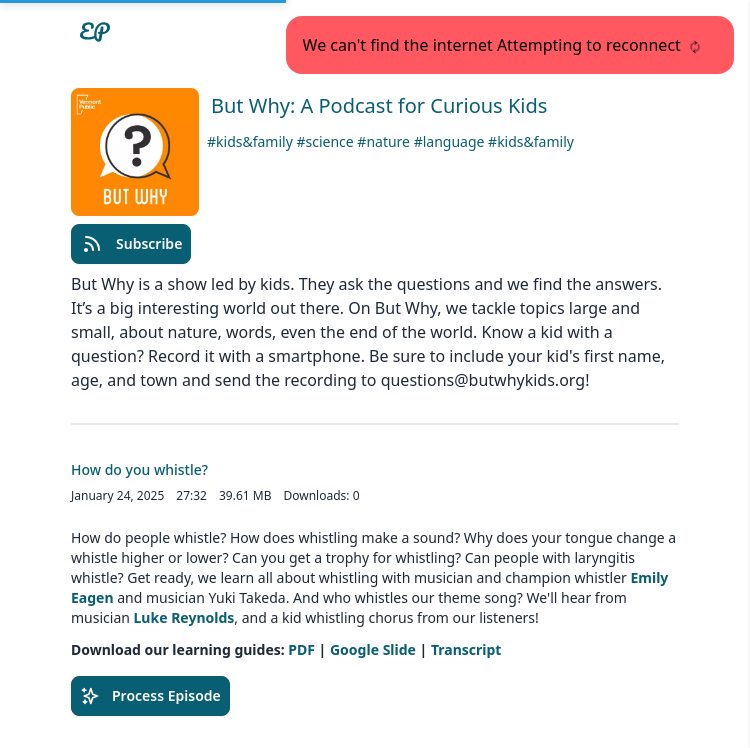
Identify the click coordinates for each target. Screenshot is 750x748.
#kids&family (251, 141)
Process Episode (150, 696)
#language (451, 141)
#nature (385, 141)
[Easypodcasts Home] (95, 32)
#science (326, 141)
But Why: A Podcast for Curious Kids (379, 105)
